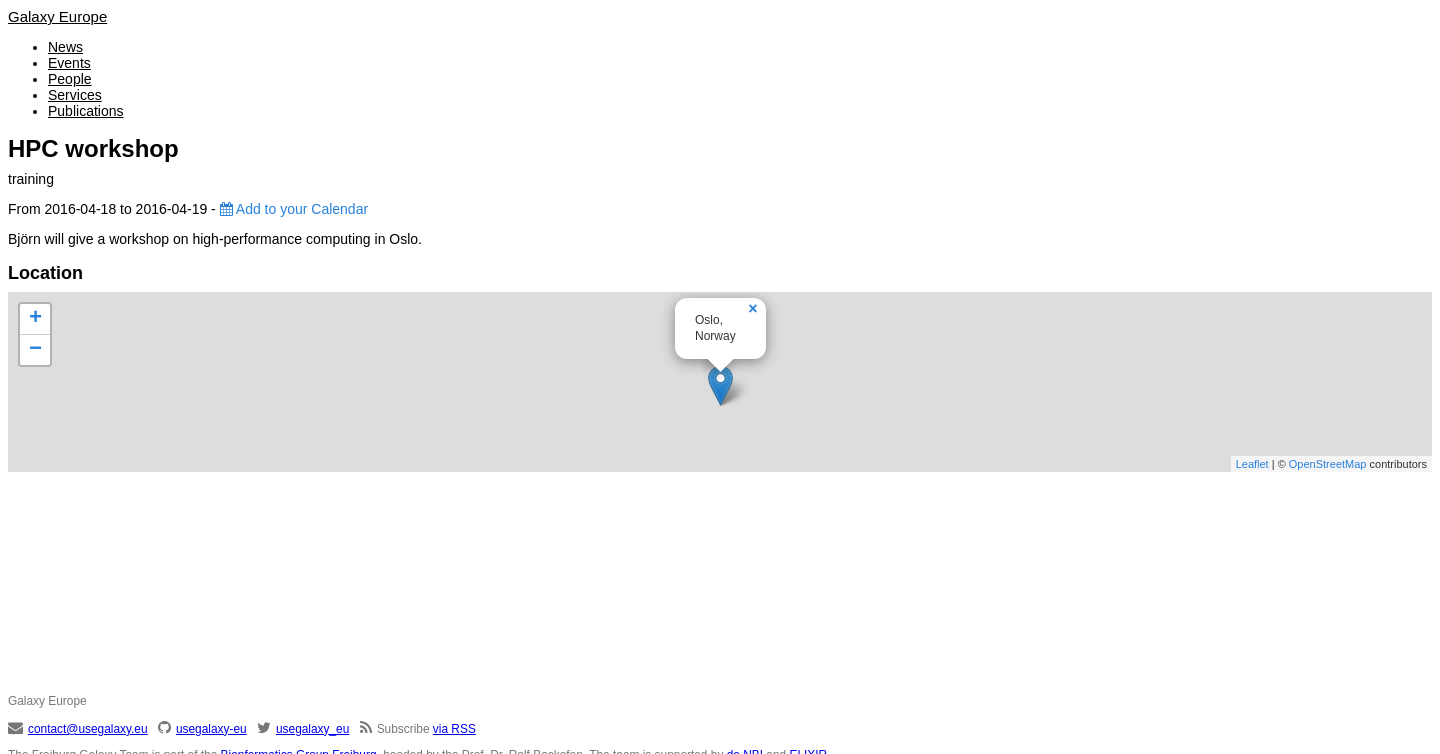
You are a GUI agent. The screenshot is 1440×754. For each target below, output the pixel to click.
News (65, 47)
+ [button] (35, 319)
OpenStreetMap (1328, 464)
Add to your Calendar (294, 209)
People (70, 79)
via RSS (454, 729)
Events (69, 63)
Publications (86, 111)
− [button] (35, 350)
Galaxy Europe (57, 16)
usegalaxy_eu (312, 729)
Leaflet (1252, 464)
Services (75, 95)
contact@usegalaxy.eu (88, 729)
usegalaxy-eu (211, 729)
